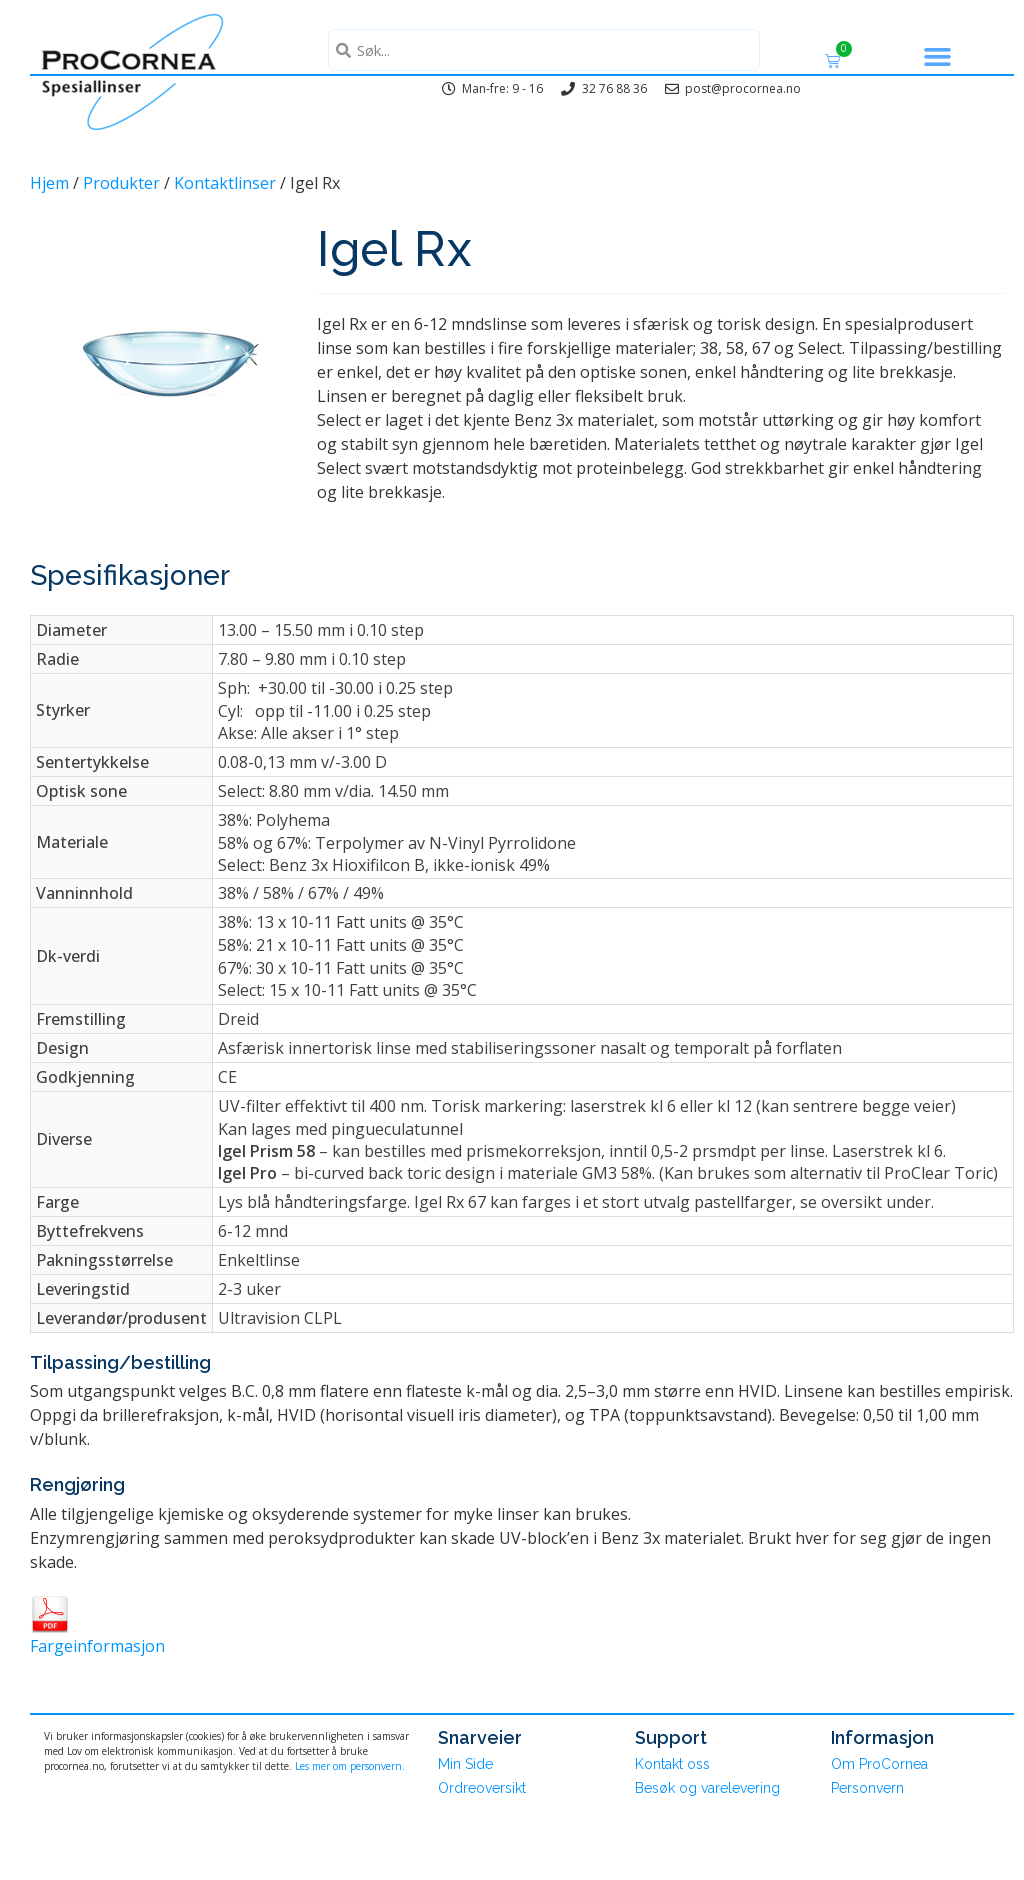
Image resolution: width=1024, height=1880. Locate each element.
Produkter (121, 183)
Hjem (49, 183)
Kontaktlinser (225, 183)
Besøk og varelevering (707, 1788)
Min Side (465, 1764)
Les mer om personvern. (350, 1766)
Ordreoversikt (482, 1788)
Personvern (867, 1788)
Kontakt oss (672, 1764)
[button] (938, 57)
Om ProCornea (879, 1764)
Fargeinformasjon (97, 1646)
